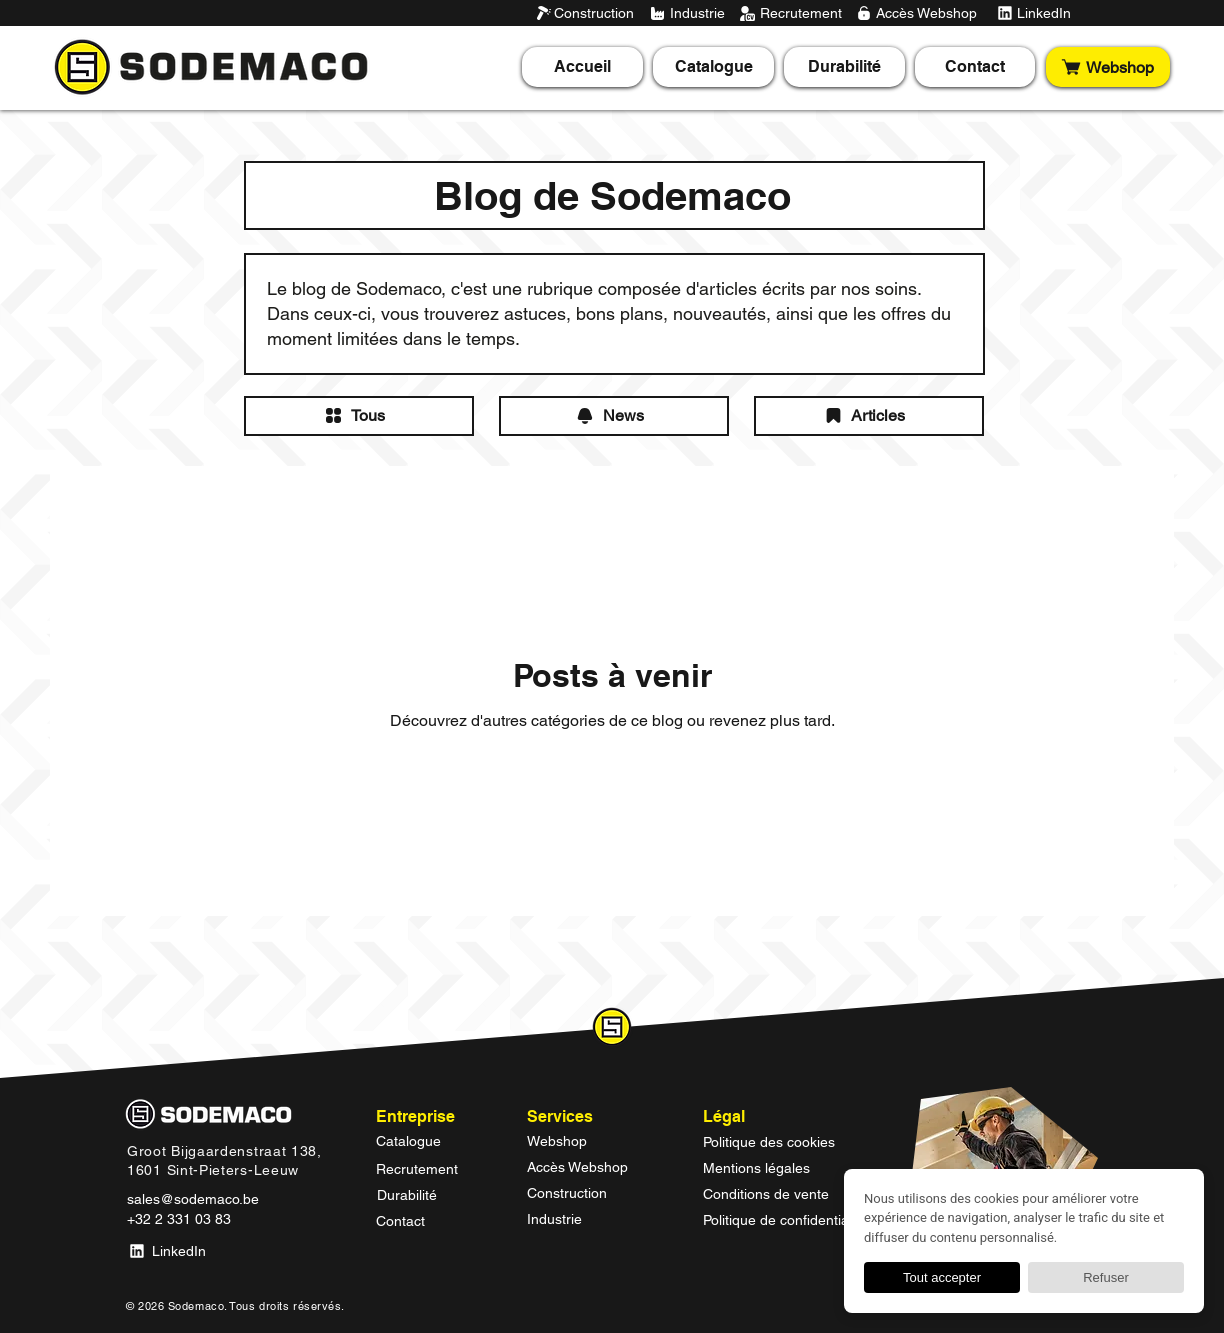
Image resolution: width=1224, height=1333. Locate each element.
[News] (614, 416)
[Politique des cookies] (790, 1142)
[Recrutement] (790, 13)
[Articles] (869, 416)
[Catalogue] (431, 1141)
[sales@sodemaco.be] (196, 1199)
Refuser (1106, 1277)
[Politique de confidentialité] (790, 1220)
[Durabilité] (432, 1195)
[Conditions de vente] (790, 1194)
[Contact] (431, 1221)
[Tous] (359, 416)
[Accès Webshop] (917, 13)
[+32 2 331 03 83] (182, 1219)
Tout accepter (942, 1277)
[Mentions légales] (790, 1168)
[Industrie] (688, 13)
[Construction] (585, 13)
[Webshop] (1108, 67)
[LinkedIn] (1033, 13)
